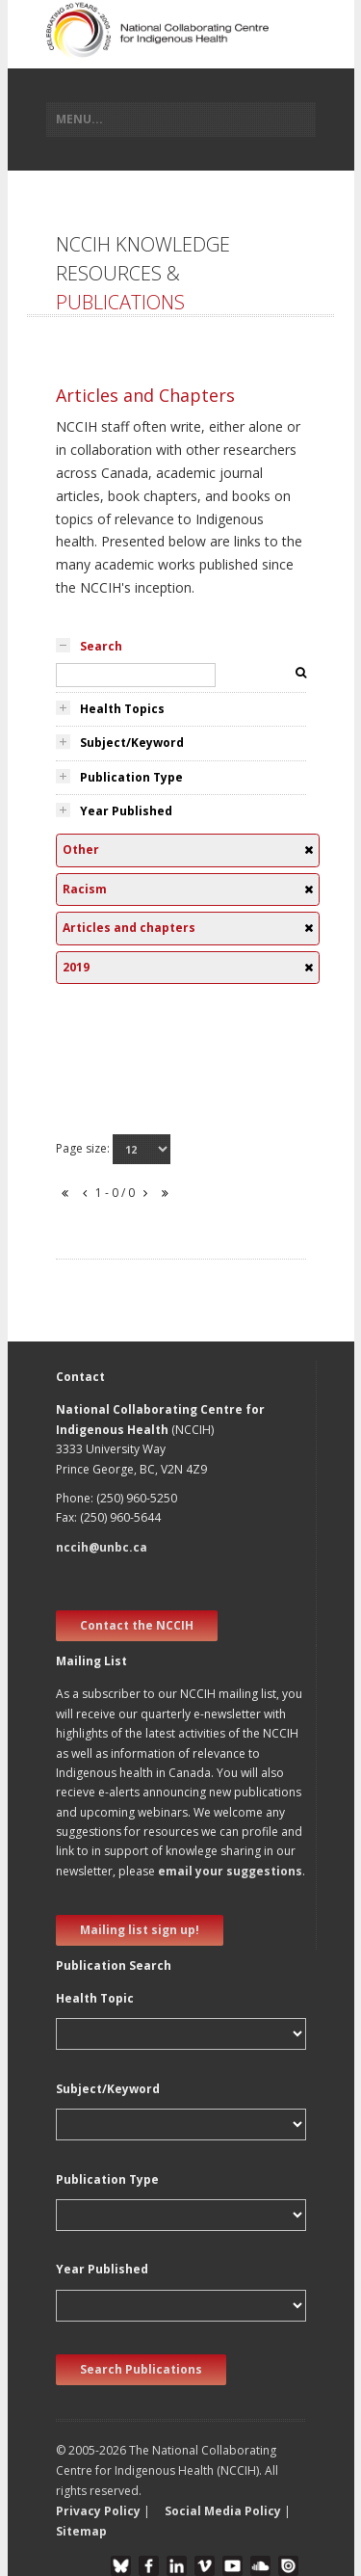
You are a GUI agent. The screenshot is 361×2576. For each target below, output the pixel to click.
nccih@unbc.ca (101, 1547)
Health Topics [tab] (122, 709)
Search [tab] (101, 646)
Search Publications (141, 2369)
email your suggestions (230, 1871)
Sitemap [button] (81, 2531)
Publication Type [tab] (131, 777)
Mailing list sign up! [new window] (139, 1930)
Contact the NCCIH (136, 1625)
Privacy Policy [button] (98, 2511)
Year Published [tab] (126, 811)
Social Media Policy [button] (223, 2511)
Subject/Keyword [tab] (132, 742)
